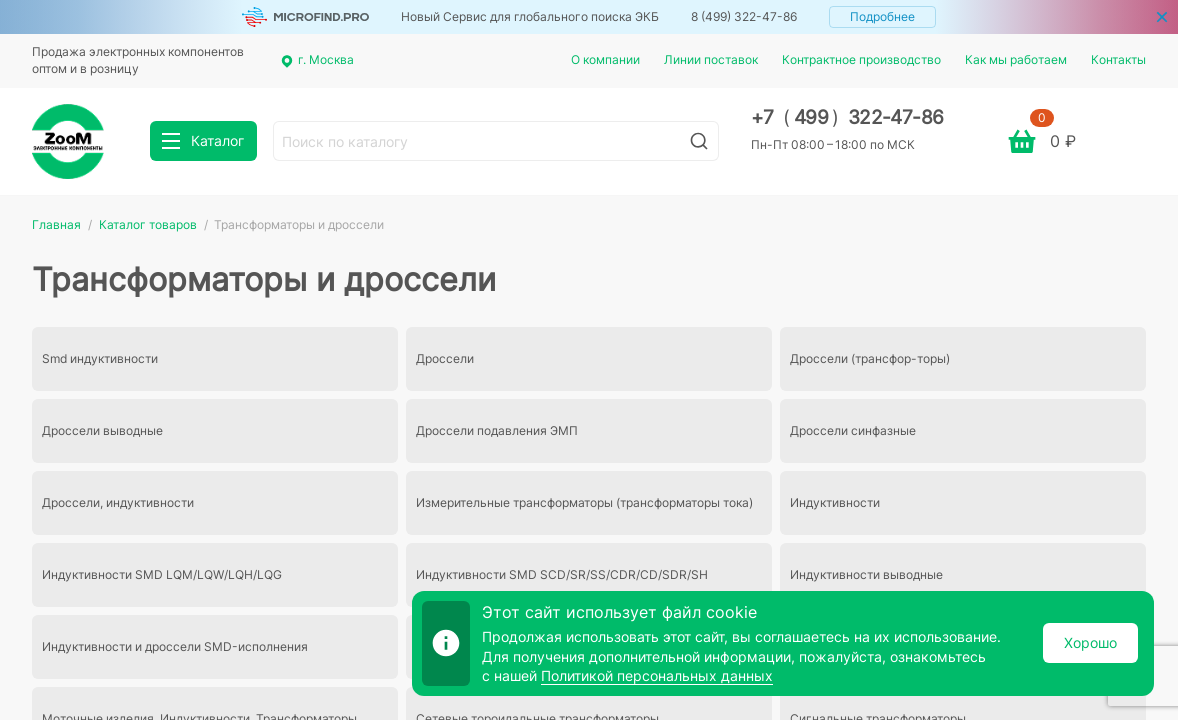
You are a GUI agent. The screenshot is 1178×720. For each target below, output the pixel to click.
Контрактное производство (861, 59)
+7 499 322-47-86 (847, 117)
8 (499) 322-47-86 (744, 16)
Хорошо (1090, 642)
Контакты (1118, 59)
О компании (605, 59)
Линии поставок (711, 59)
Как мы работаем (1016, 59)
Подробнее (882, 16)
